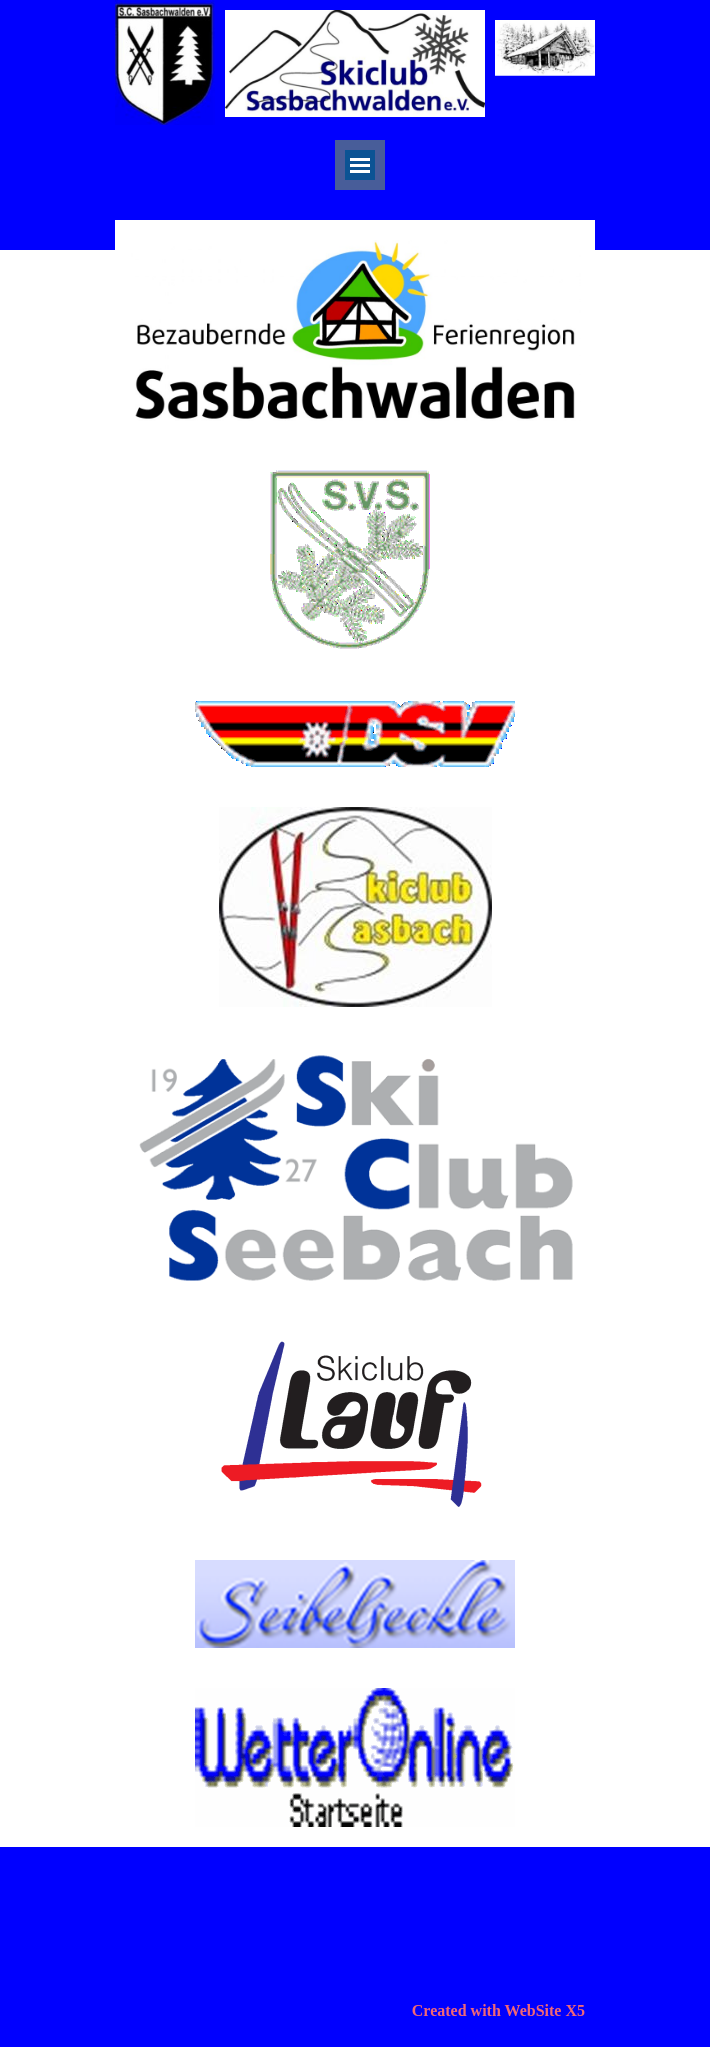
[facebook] (550, 185)
